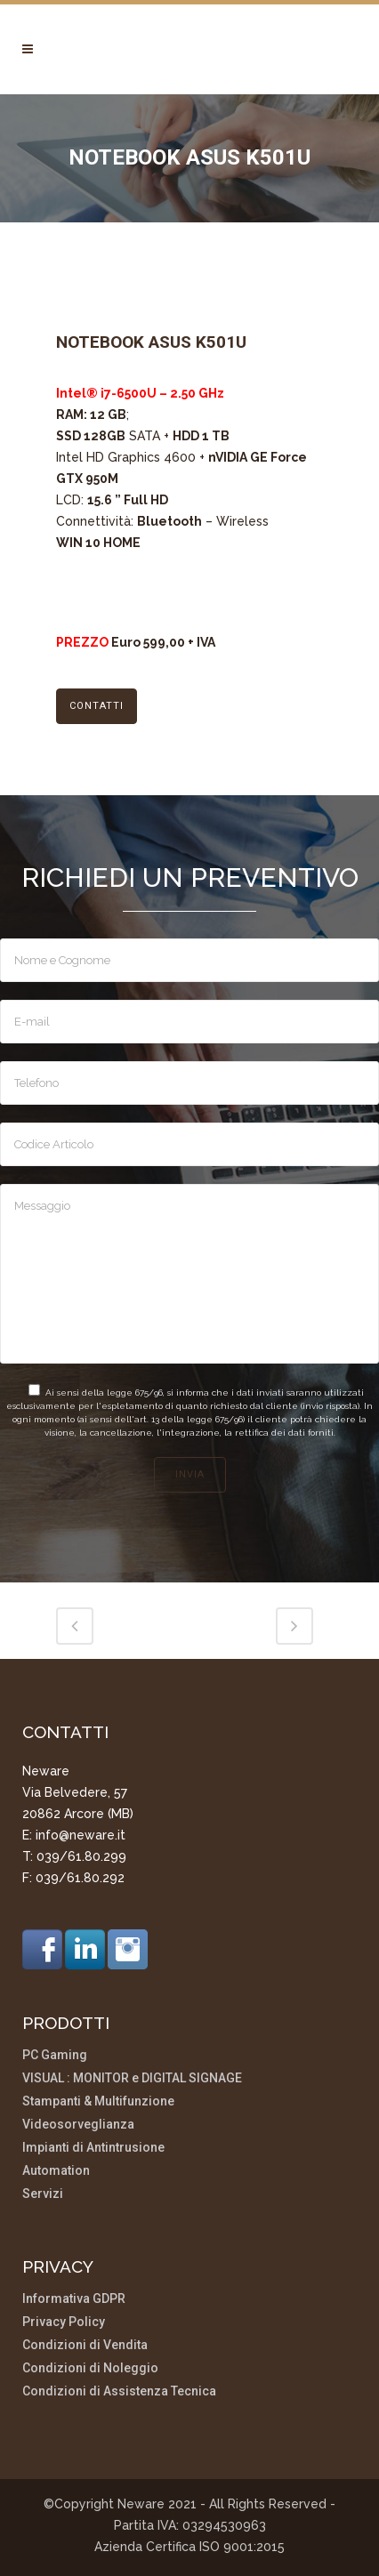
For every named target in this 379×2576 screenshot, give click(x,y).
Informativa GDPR (73, 2299)
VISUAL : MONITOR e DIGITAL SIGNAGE (132, 2078)
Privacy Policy (63, 2322)
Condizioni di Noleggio (90, 2368)
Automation (56, 2171)
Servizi (42, 2194)
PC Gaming (54, 2055)
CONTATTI (96, 706)
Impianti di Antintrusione (93, 2148)
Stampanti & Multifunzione (98, 2101)
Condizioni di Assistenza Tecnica (119, 2391)
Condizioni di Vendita (85, 2345)
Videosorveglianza (78, 2125)
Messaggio (189, 1274)
